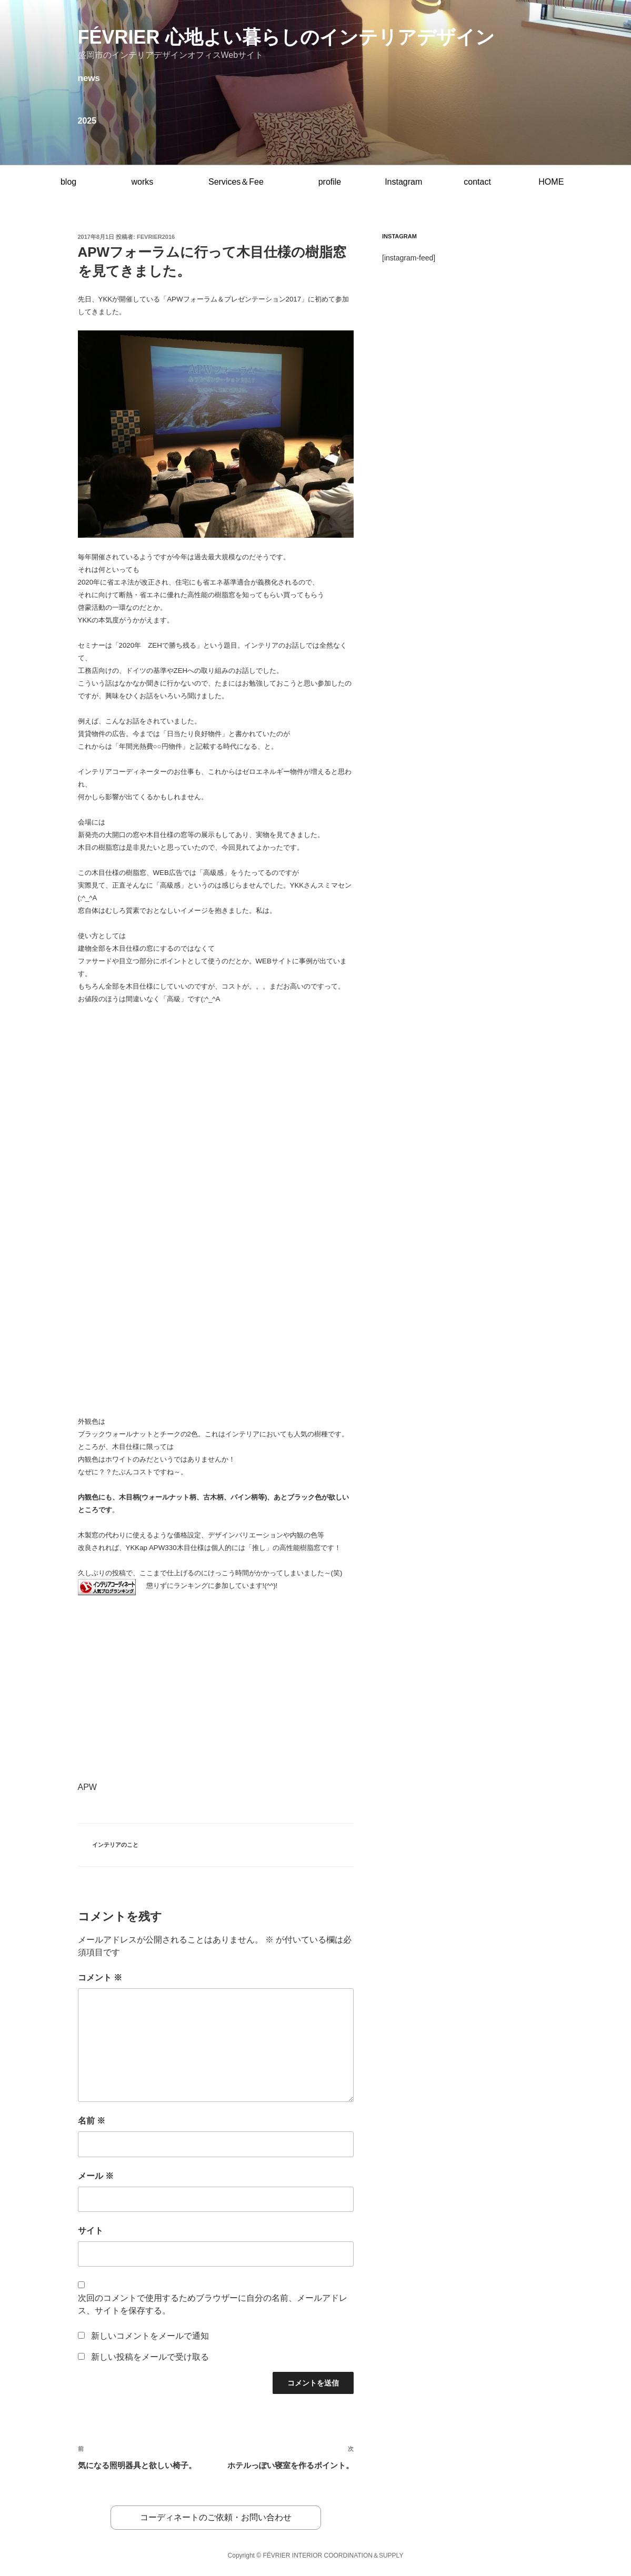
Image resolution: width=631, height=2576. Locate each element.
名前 (91, 2120)
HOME (551, 181)
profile (330, 181)
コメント (100, 1977)
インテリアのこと (115, 1845)
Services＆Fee (236, 181)
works (142, 181)
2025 (87, 120)
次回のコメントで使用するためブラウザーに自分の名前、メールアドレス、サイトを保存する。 (212, 2304)
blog (68, 181)
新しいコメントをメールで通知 (150, 2335)
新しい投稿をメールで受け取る (150, 2356)
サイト (90, 2230)
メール (96, 2175)
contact (477, 181)
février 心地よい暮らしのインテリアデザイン (286, 37)
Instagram (403, 181)
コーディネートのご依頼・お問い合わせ (216, 2517)
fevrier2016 (156, 237)
